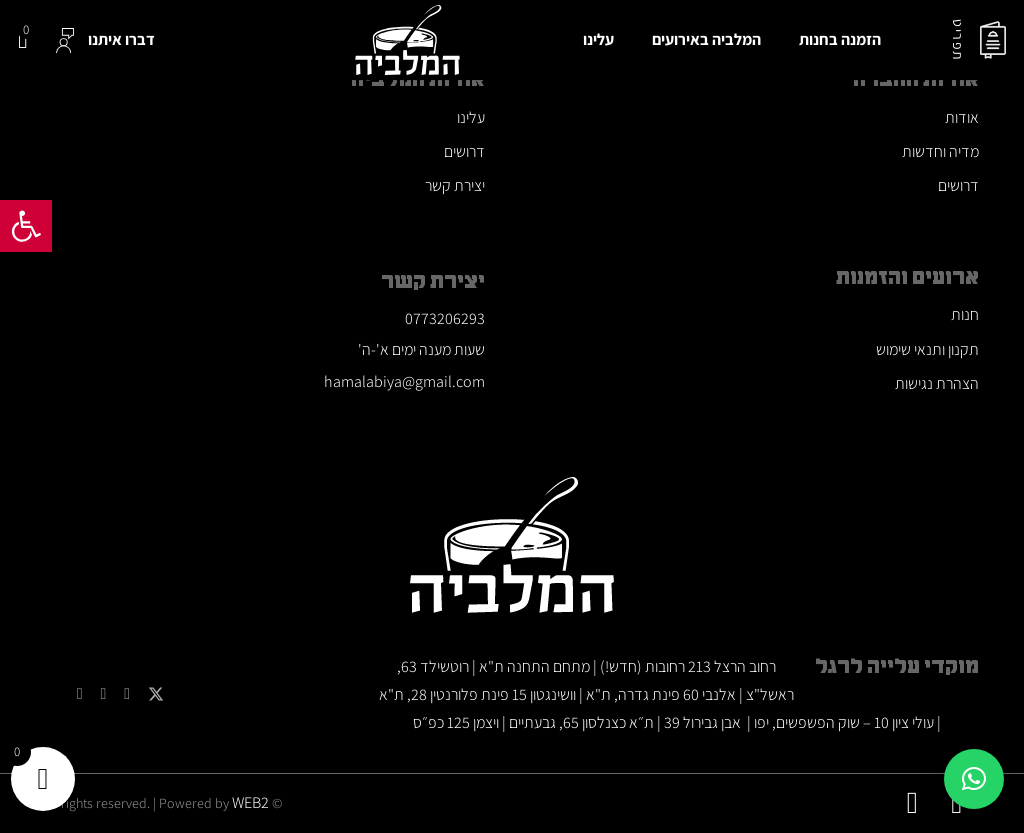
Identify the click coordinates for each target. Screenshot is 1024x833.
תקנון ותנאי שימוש (927, 349)
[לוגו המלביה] (407, 40)
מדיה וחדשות (940, 151)
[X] (156, 694)
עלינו (471, 117)
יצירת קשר (455, 185)
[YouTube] (127, 694)
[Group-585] (65, 40)
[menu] (993, 40)
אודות (962, 117)
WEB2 (250, 802)
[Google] (103, 694)
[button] (26, 226)
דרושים (958, 185)
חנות (965, 314)
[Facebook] (80, 694)
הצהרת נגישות (937, 383)
